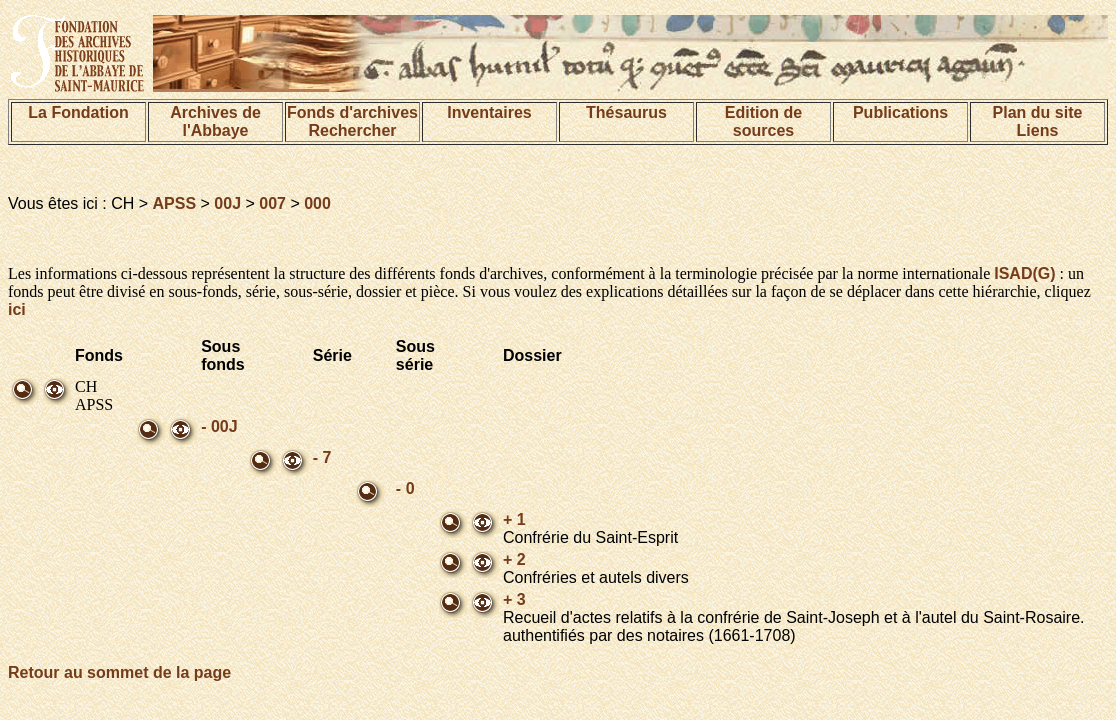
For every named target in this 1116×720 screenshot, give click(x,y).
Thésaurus (626, 112)
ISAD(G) (1024, 273)
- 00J (219, 426)
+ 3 (514, 599)
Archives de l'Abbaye (215, 121)
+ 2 (514, 559)
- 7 (322, 457)
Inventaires (489, 112)
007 (272, 203)
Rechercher (352, 130)
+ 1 (514, 519)
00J (227, 203)
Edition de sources (763, 121)
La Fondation (78, 112)
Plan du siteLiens (1038, 121)
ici (17, 309)
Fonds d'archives (352, 112)
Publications (900, 112)
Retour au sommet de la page (119, 672)
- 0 (405, 488)
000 (317, 203)
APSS (175, 203)
